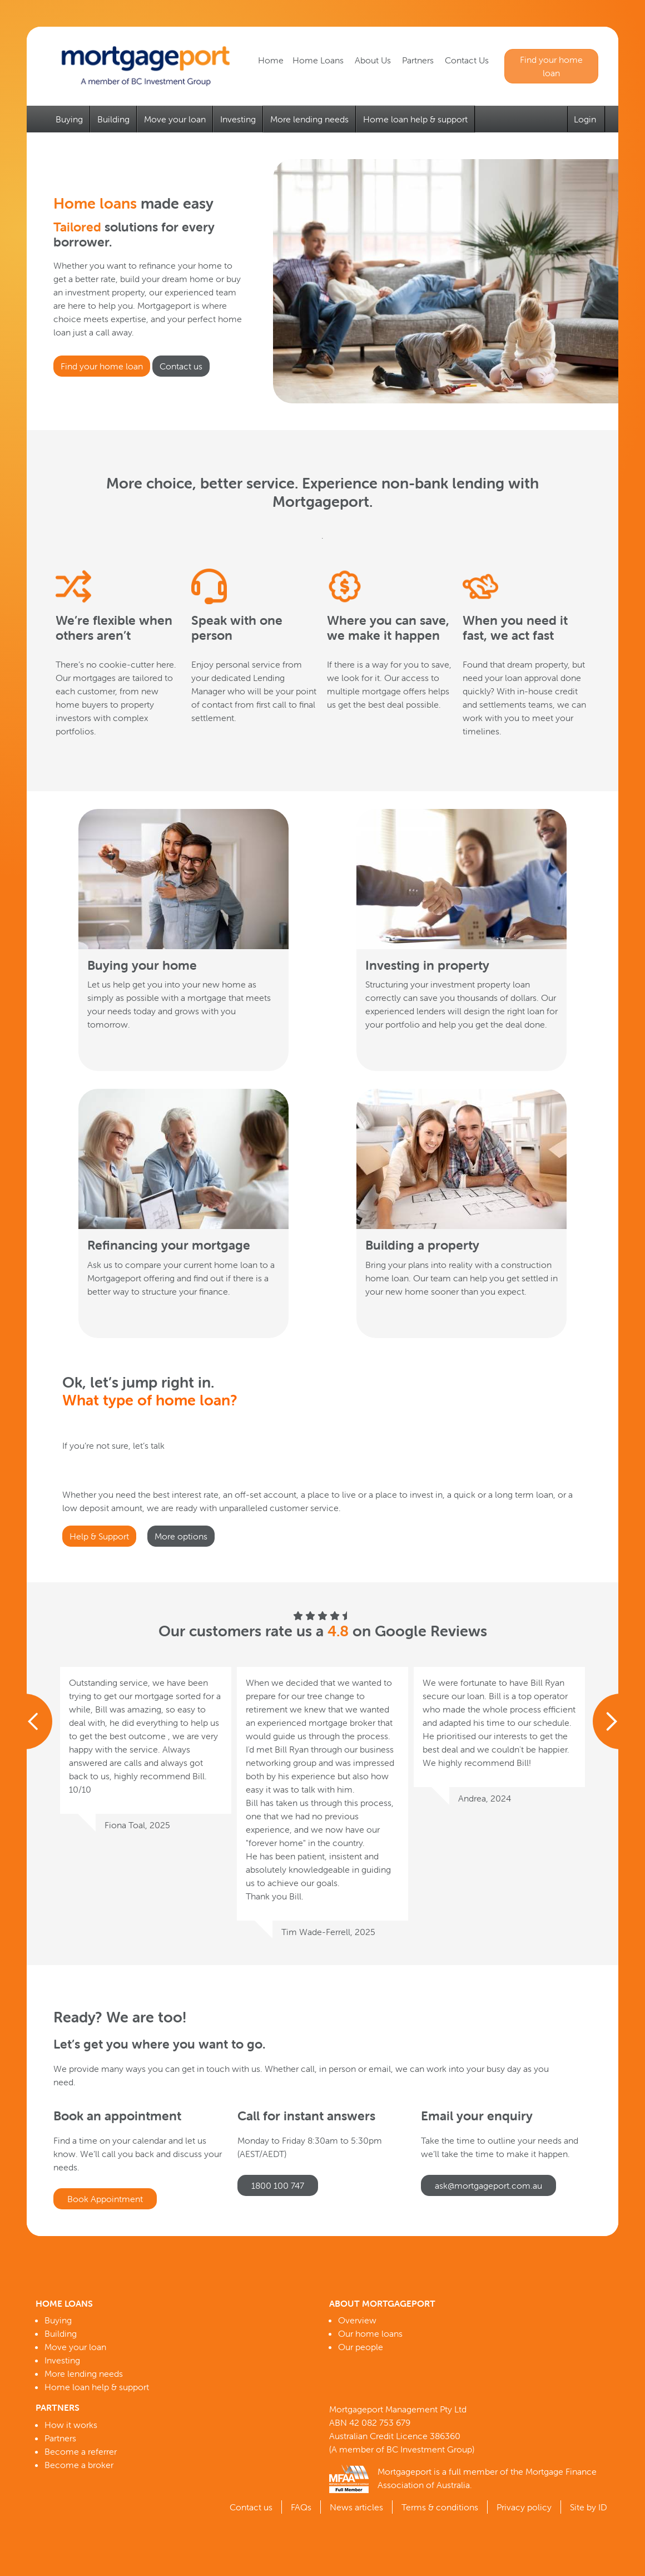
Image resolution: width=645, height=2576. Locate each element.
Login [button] (586, 119)
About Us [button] (374, 60)
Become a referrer (80, 2451)
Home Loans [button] (319, 60)
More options (181, 1536)
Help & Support (99, 1536)
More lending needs (309, 119)
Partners (60, 2438)
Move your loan (175, 119)
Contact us (181, 366)
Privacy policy (524, 2507)
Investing (238, 119)
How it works (70, 2424)
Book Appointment (105, 2198)
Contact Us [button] (468, 60)
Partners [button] (419, 60)
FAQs (301, 2507)
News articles (356, 2507)
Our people (360, 2346)
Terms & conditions (439, 2507)
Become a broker (78, 2464)
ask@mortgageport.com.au (488, 2185)
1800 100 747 (277, 2185)
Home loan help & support (415, 119)
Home (271, 60)
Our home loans (370, 2333)
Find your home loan (551, 66)
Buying (69, 119)
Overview (357, 2320)
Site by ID (588, 2507)
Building (113, 119)
